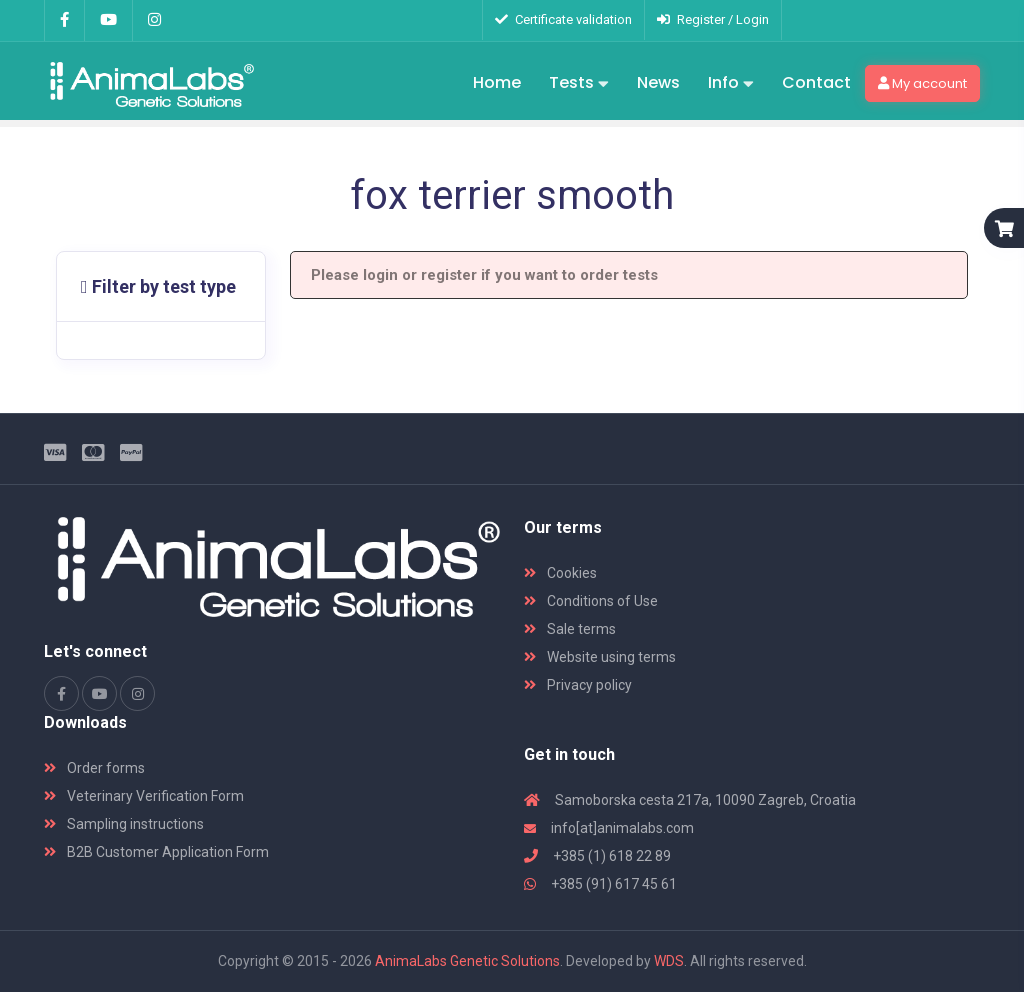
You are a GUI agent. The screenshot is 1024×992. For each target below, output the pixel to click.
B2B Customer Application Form (156, 852)
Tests (579, 84)
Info (731, 84)
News (658, 82)
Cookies (560, 573)
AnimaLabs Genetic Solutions (467, 961)
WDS (669, 961)
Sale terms (570, 629)
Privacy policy (578, 685)
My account (922, 83)
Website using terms (600, 657)
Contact (816, 82)
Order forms (94, 768)
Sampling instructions (124, 824)
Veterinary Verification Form (144, 796)
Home (497, 82)
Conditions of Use (591, 601)
